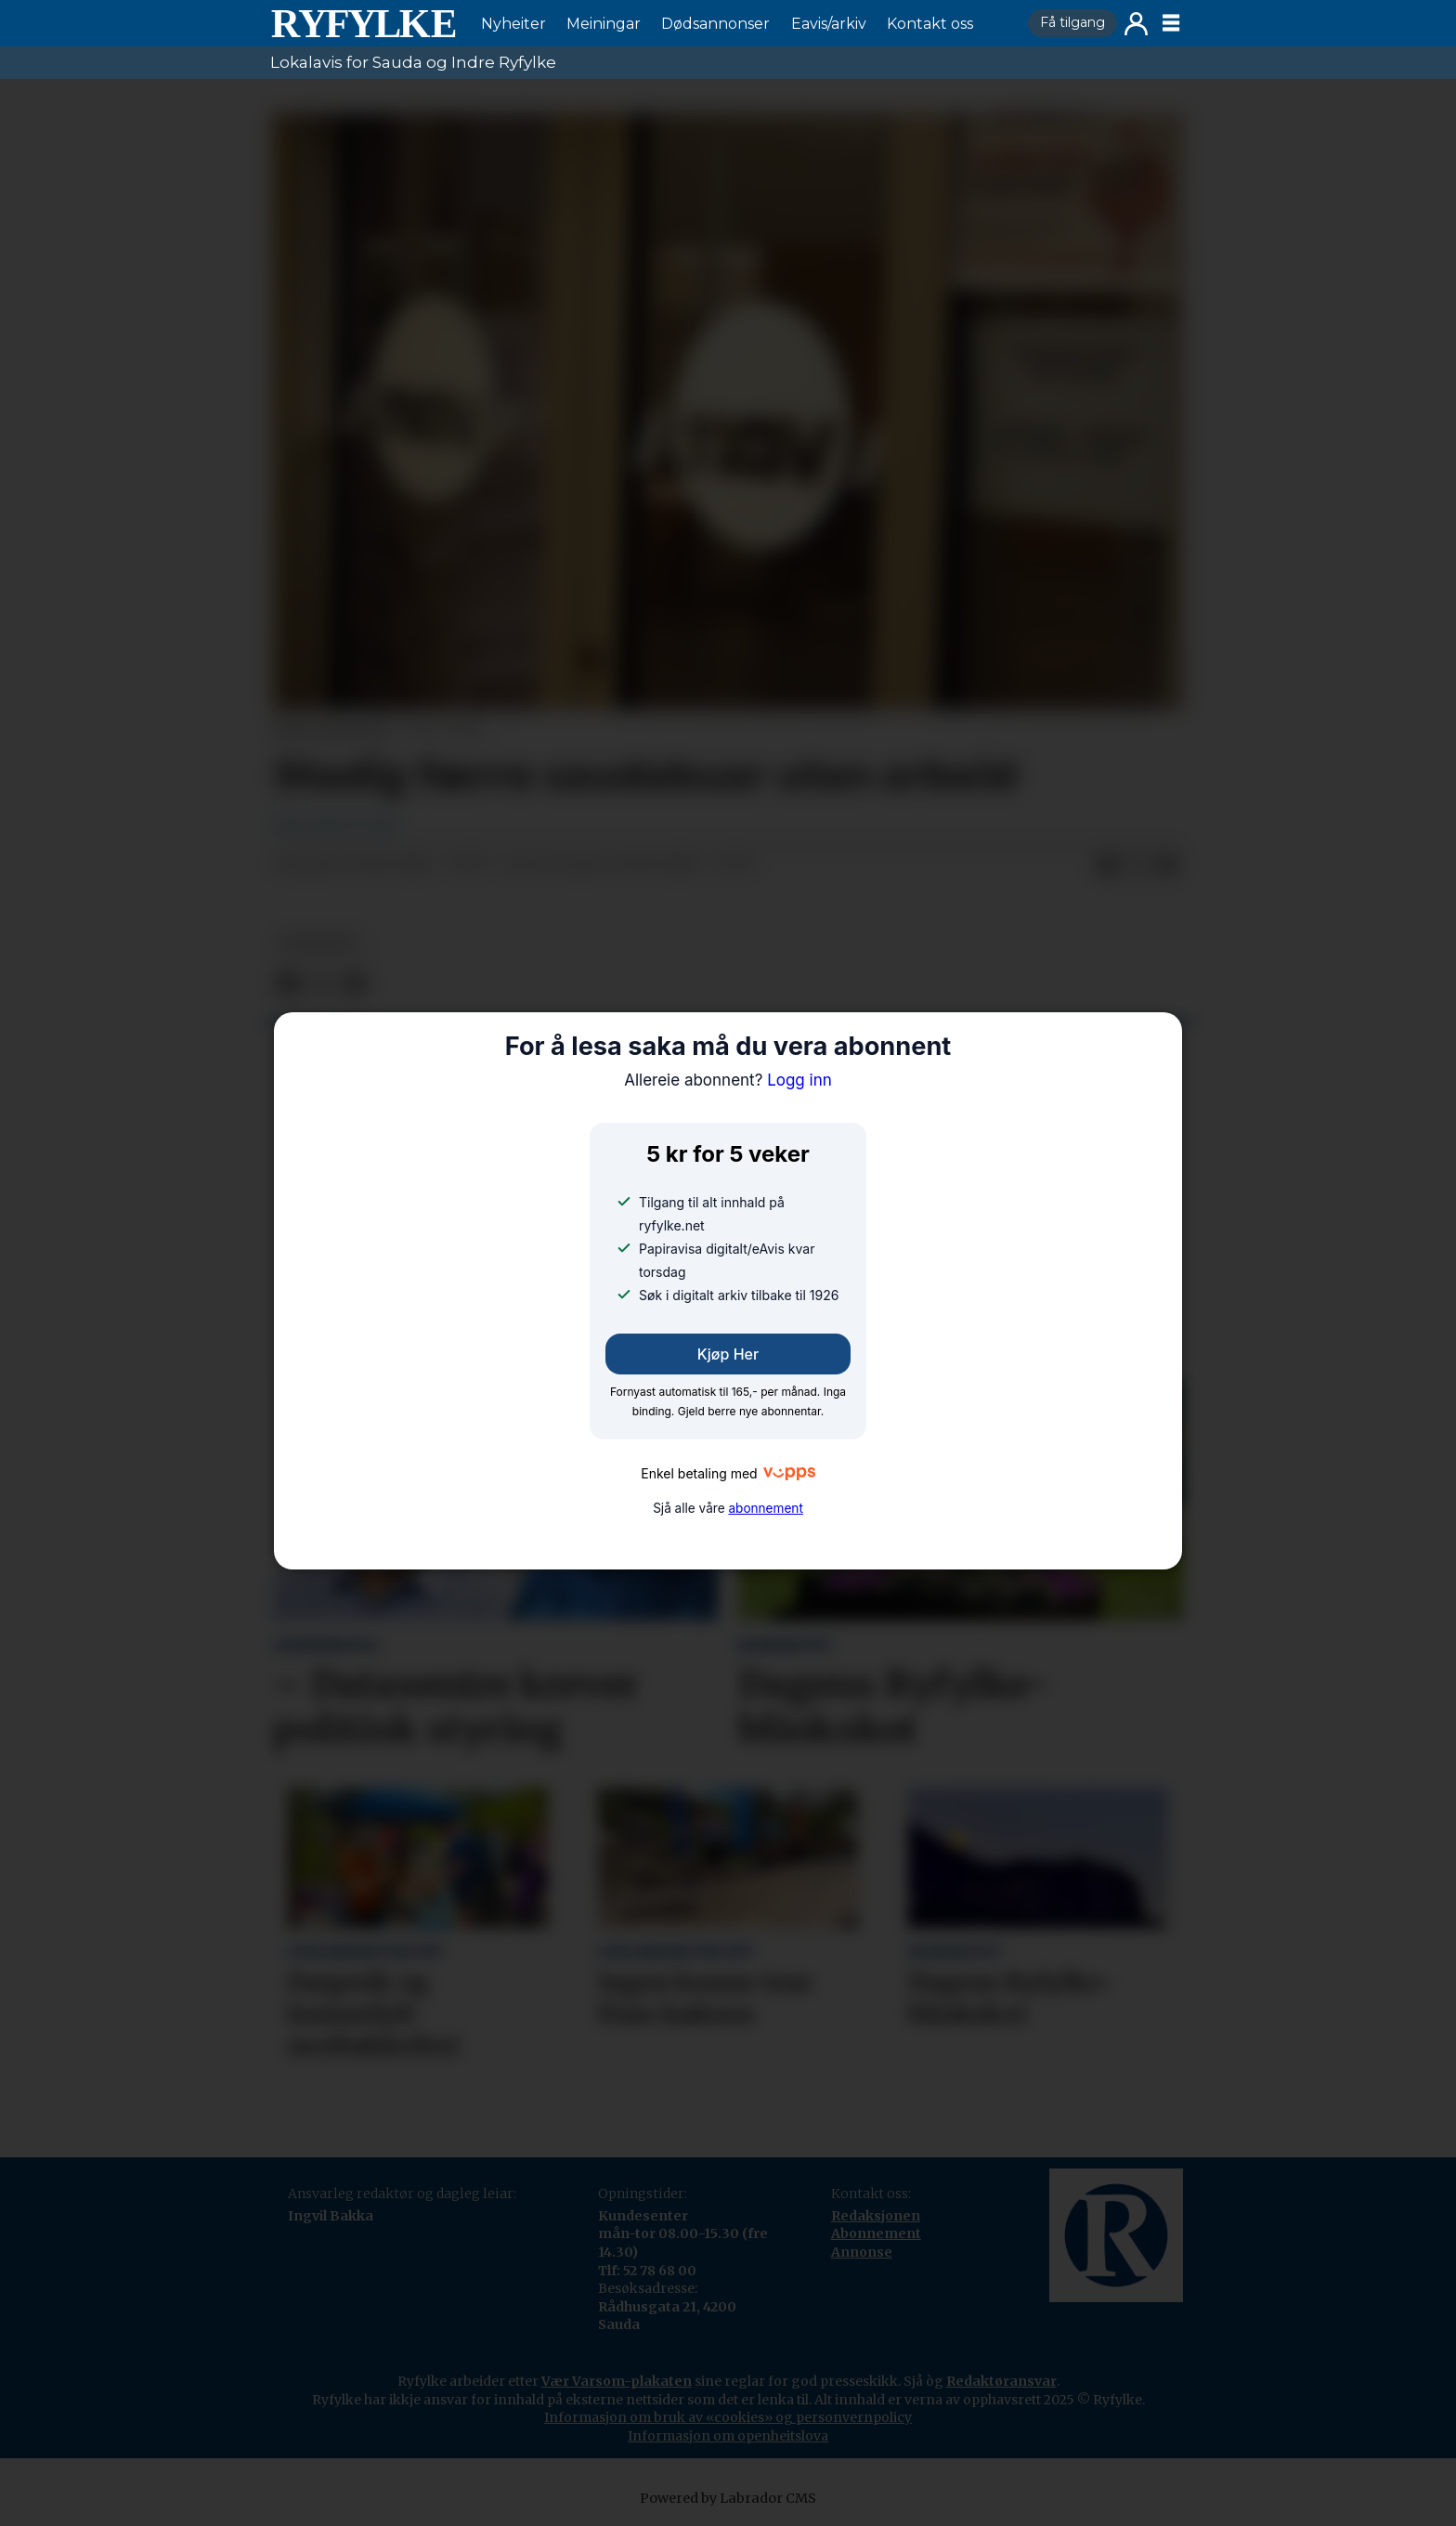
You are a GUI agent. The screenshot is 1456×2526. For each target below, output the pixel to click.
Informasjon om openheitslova (728, 2436)
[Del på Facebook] (1108, 865)
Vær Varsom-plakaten (616, 2381)
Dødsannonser (715, 24)
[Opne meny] (1171, 23)
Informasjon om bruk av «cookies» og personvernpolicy (728, 2417)
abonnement (765, 1508)
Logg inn (1136, 23)
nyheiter (318, 943)
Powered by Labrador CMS (728, 2498)
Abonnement (876, 2233)
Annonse (861, 2252)
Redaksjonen (875, 2215)
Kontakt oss (930, 24)
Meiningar (603, 24)
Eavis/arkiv (828, 24)
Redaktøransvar (1001, 2381)
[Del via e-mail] (1167, 865)
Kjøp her (728, 1354)
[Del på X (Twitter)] (1137, 865)
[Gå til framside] (363, 23)
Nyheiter (513, 24)
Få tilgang (1072, 22)
